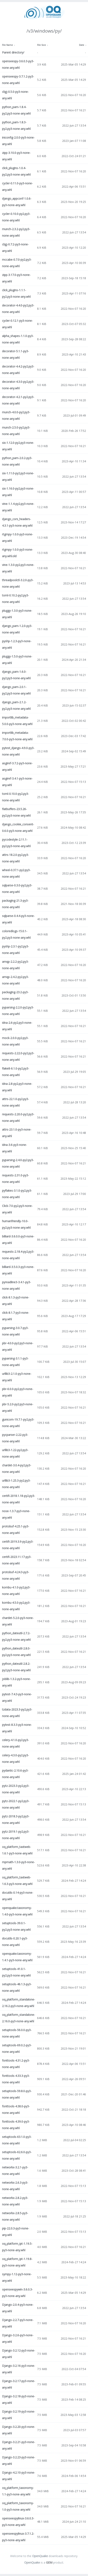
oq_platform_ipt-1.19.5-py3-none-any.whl (17, 2247)
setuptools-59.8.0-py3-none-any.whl (17, 2094)
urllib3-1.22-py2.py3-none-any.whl (15, 1453)
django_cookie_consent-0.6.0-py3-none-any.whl (18, 827)
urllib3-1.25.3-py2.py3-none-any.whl (16, 1484)
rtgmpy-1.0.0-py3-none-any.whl (17, 537)
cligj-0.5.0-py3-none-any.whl (15, 95)
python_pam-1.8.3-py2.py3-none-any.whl (16, 125)
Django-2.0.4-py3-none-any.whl (17, 2308)
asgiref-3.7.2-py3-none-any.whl (17, 766)
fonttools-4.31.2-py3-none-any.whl (16, 2064)
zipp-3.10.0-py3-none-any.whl (16, 156)
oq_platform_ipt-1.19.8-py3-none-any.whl (17, 2262)
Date (81, 45)
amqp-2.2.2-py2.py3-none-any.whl (15, 965)
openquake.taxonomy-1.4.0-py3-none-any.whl (17, 1911)
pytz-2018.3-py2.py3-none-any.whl (15, 1819)
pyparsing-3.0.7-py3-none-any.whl (15, 1331)
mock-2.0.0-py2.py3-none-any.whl (15, 1041)
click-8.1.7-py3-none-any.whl (15, 1316)
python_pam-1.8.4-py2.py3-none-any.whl (16, 110)
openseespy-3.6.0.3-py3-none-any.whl (18, 64)
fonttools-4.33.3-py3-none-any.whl (16, 2079)
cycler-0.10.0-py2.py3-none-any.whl (16, 217)
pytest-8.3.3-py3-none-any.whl (17, 1728)
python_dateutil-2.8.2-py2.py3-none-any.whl (16, 1667)
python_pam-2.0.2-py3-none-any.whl (17, 461)
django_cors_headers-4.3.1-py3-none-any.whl (17, 522)
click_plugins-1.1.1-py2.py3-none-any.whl (16, 293)
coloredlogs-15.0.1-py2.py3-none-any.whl (16, 934)
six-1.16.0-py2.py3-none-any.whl (18, 492)
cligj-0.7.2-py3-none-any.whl (15, 247)
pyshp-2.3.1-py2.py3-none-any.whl (15, 949)
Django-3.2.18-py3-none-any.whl (18, 2399)
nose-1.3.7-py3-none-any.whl (16, 1514)
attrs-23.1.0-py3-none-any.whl (16, 1133)
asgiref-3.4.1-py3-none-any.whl (17, 782)
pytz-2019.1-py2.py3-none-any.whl (15, 1835)
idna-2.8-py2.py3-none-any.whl (17, 1087)
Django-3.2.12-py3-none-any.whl (18, 2353)
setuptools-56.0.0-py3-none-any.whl (17, 2033)
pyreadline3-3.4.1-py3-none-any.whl (16, 1285)
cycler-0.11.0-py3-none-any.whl (17, 186)
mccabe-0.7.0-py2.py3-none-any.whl (17, 263)
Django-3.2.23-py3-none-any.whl (18, 2460)
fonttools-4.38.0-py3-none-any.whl (16, 2109)
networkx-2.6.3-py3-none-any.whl (15, 2186)
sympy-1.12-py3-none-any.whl (17, 2277)
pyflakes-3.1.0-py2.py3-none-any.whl (17, 1194)
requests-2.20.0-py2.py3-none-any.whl (18, 1117)
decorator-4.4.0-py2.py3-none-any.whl (18, 308)
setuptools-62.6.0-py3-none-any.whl (17, 2155)
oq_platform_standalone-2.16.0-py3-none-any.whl (18, 2018)
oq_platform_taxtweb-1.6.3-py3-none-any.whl (17, 1880)
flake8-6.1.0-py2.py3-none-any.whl (15, 1071)
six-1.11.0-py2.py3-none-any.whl (18, 476)
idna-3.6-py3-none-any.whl (14, 1148)
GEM (49, 2562)
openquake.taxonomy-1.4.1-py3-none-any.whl (17, 1957)
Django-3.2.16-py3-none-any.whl (18, 2369)
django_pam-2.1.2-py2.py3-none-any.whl (16, 705)
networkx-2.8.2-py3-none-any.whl (15, 2201)
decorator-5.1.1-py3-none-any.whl (15, 354)
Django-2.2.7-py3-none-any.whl (17, 2323)
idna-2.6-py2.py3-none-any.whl (17, 1026)
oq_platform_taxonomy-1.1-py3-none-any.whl (18, 2491)
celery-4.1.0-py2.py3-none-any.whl (15, 1743)
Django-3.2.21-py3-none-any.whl (18, 2445)
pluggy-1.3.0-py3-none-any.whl (17, 614)
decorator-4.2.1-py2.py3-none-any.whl (18, 400)
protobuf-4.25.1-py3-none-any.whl (15, 1529)
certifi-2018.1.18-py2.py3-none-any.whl (18, 1499)
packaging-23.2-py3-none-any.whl (15, 995)
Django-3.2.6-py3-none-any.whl (17, 2338)
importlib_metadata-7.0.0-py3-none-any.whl (17, 736)
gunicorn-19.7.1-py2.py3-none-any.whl (18, 1423)
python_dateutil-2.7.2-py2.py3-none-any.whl (16, 1636)
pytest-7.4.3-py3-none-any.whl (17, 1697)
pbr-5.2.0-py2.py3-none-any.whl (17, 1407)
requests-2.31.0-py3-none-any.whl (15, 1178)
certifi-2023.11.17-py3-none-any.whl (16, 1560)
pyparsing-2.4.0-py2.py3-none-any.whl (18, 1163)
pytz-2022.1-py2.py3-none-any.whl (15, 1804)
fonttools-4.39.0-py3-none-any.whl (16, 2125)
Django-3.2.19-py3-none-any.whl (18, 2415)
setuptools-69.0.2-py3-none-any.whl (17, 2048)
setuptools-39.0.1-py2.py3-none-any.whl (16, 1926)
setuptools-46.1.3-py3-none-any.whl (17, 1987)
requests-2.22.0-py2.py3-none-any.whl (18, 1056)
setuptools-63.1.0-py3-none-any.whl (17, 2140)
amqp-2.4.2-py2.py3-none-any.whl (15, 980)
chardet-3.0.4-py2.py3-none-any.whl (16, 1468)
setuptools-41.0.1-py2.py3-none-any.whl (16, 1972)
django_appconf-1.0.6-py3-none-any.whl (16, 202)
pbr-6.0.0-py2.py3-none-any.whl (17, 1392)
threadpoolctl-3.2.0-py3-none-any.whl (17, 583)
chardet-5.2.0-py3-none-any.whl (18, 1621)
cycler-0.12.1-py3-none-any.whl (17, 324)
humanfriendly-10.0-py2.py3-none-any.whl (16, 1224)
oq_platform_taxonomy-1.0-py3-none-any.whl (18, 2506)
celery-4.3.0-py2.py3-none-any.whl (15, 1758)
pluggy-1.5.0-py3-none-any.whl (17, 659)
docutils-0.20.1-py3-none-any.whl (15, 1941)
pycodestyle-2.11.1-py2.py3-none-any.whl (16, 843)
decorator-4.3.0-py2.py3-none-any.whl (18, 385)
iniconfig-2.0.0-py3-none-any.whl (18, 141)
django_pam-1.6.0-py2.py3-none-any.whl (16, 675)
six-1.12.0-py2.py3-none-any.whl (18, 446)
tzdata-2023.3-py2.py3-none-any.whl (17, 1712)
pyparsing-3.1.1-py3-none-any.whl (15, 1361)
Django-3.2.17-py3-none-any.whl (18, 2384)
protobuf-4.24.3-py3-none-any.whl (15, 1575)
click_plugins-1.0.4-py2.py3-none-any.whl (16, 171)
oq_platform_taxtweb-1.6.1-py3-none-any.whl (17, 1850)
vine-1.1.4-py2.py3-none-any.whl (18, 507)
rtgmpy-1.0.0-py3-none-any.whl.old (17, 553)
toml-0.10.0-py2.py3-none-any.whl (15, 797)
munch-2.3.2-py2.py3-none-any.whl (16, 232)
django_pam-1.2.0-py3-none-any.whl (17, 629)
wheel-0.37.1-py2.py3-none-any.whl (16, 873)
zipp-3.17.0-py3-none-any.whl (16, 278)
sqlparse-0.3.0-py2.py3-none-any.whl (17, 888)
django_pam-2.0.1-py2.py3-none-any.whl (16, 690)
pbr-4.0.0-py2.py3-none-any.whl (17, 1346)
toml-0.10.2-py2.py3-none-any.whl (15, 598)
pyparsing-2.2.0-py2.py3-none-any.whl (18, 1010)
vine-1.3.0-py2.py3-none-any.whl (18, 568)
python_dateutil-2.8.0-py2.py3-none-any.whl (16, 1651)
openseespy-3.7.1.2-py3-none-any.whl (18, 79)
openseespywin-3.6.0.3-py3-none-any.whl (17, 2292)
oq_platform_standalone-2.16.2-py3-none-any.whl (18, 2002)
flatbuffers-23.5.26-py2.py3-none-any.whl (16, 812)
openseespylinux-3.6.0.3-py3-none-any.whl (18, 2521)
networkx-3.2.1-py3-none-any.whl (15, 2170)
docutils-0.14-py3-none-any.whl (17, 1896)
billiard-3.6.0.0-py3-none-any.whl (18, 1239)
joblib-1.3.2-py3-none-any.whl (16, 1682)
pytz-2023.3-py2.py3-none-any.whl (15, 1789)
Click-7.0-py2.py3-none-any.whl (17, 1209)
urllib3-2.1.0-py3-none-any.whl (16, 1377)
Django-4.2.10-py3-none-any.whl (18, 2476)
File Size (41, 45)
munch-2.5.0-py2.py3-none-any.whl (16, 431)
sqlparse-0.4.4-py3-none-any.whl (18, 919)
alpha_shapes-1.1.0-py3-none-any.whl (18, 339)
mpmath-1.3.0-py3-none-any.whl (18, 1865)
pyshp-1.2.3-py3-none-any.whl (16, 644)
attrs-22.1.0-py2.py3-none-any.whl (15, 1102)
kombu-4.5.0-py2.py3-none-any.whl (16, 1606)
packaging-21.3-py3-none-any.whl (15, 904)
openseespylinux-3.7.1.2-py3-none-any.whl (18, 2537)
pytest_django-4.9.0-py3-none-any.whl (18, 751)
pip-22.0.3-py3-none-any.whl (15, 2231)
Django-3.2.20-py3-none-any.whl (18, 2430)
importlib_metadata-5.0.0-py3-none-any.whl (17, 720)
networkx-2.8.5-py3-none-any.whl (15, 2216)
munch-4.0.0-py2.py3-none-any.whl (16, 415)
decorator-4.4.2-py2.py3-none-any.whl (18, 369)
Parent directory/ (13, 52)
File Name (7, 45)
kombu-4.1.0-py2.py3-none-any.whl (16, 1590)
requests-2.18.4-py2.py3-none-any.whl (18, 1255)
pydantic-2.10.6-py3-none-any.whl (15, 1774)
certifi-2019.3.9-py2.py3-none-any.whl (17, 1545)
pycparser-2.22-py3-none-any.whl (15, 1438)
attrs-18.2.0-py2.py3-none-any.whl (15, 858)
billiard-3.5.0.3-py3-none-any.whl (18, 1270)
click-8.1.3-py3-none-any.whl (15, 1300)
